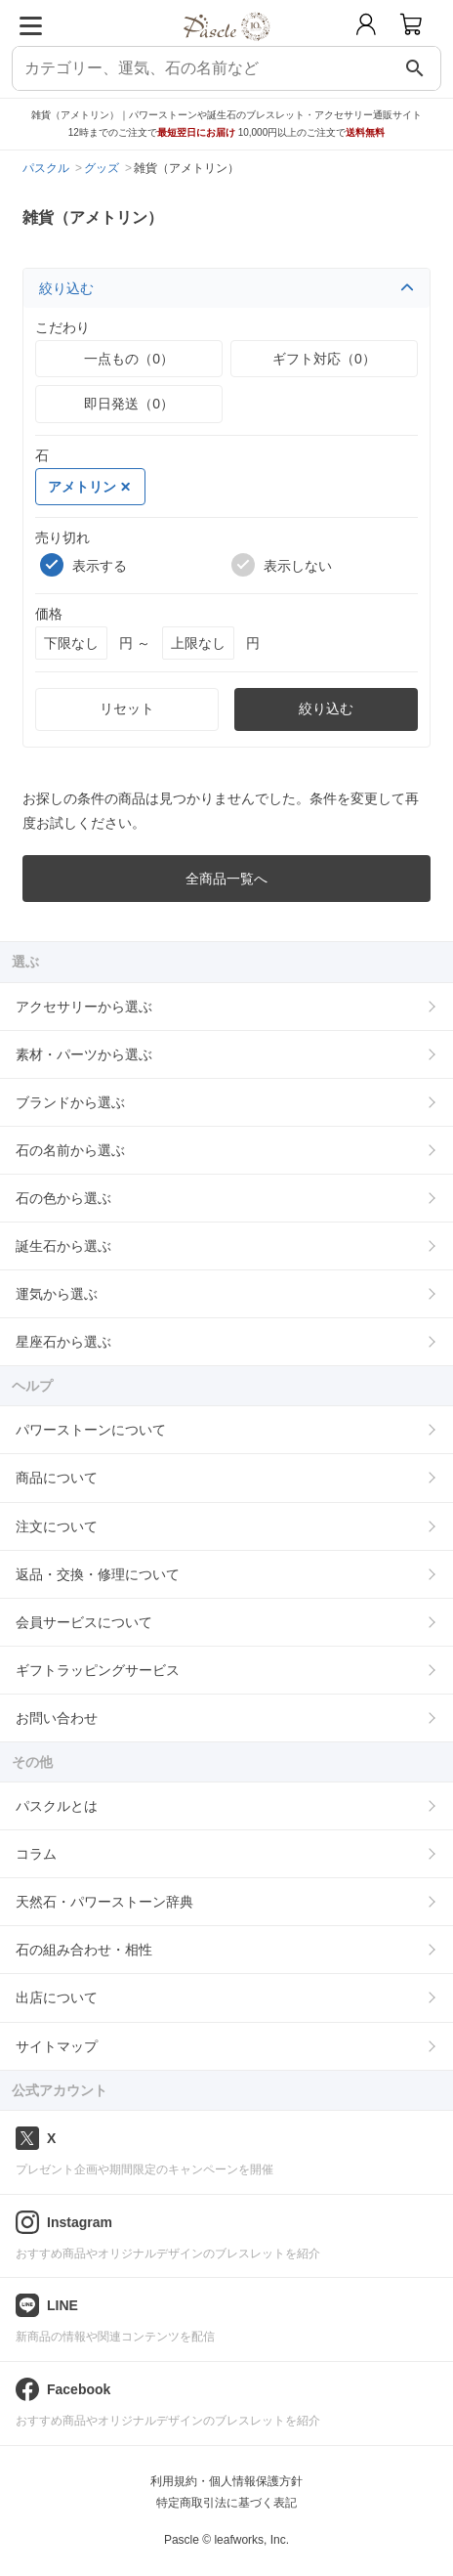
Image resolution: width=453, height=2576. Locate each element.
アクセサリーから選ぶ (84, 1006)
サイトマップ (57, 2046)
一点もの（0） (129, 358)
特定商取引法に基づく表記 (226, 2503)
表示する (83, 565)
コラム (36, 1854)
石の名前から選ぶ (70, 1150)
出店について (57, 1997)
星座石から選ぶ (63, 1342)
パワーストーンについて (91, 1430)
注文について (57, 1526)
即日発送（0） (129, 403)
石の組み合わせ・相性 (84, 1949)
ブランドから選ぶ (70, 1102)
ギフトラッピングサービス (98, 1670)
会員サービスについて (84, 1622)
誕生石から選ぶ (63, 1246)
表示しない (281, 565)
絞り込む (226, 288)
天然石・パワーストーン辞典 (104, 1902)
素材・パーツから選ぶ (84, 1054)
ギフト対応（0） (324, 358)
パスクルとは (57, 1806)
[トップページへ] (227, 47)
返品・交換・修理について (98, 1574)
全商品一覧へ (226, 878)
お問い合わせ (57, 1718)
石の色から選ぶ (63, 1198)
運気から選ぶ (57, 1294)
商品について (57, 1477)
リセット (127, 708)
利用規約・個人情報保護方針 (226, 2481)
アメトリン (89, 486)
